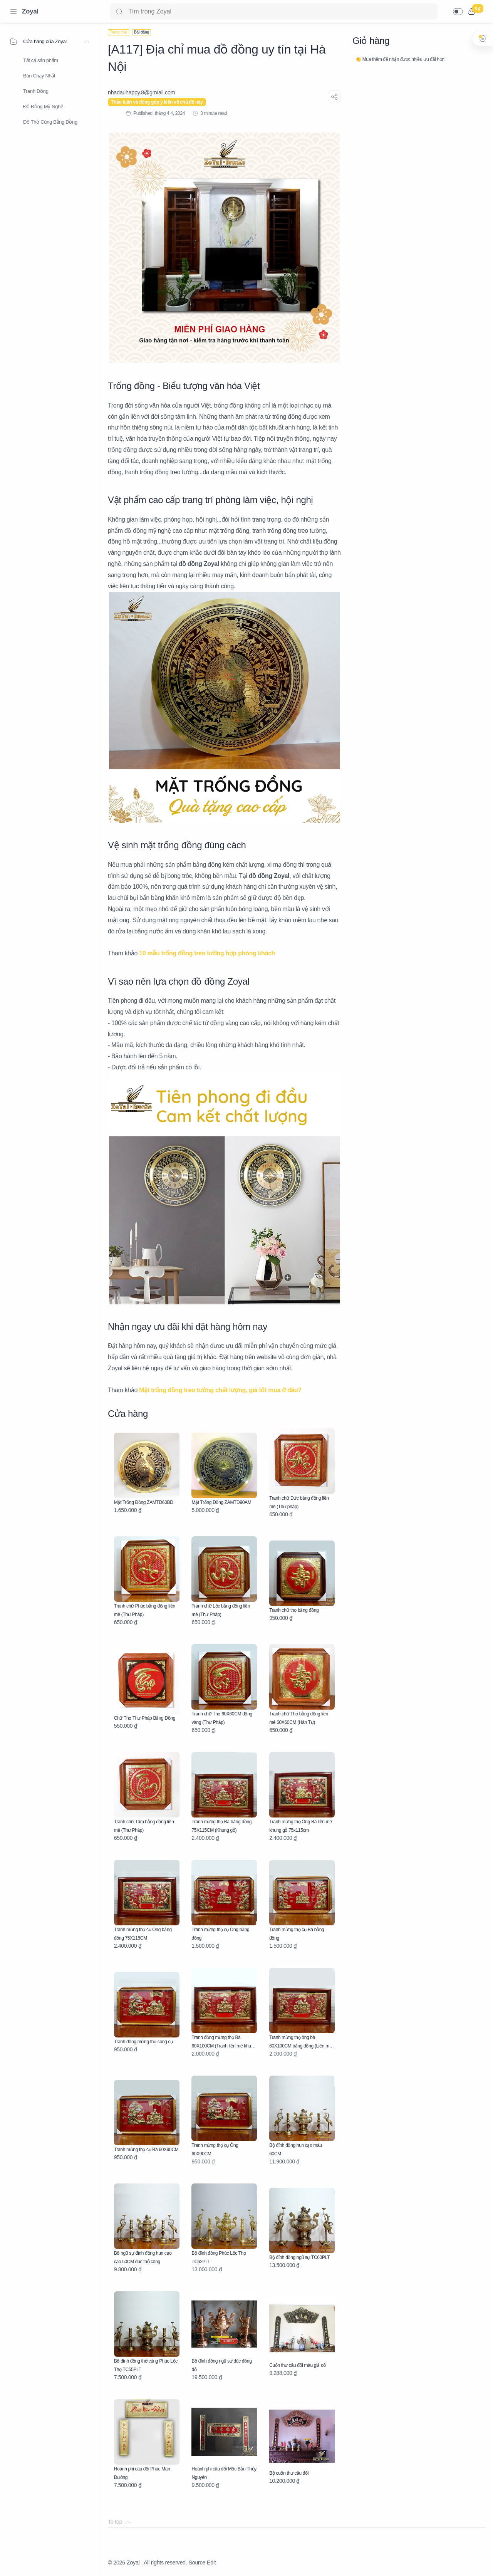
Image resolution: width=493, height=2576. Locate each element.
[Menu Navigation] (13, 11)
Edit (211, 2562)
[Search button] (119, 11)
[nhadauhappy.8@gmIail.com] (141, 92)
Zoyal (30, 11)
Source (196, 2562)
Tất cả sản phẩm (40, 60)
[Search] (274, 11)
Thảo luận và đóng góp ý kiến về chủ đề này (157, 102)
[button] (458, 11)
